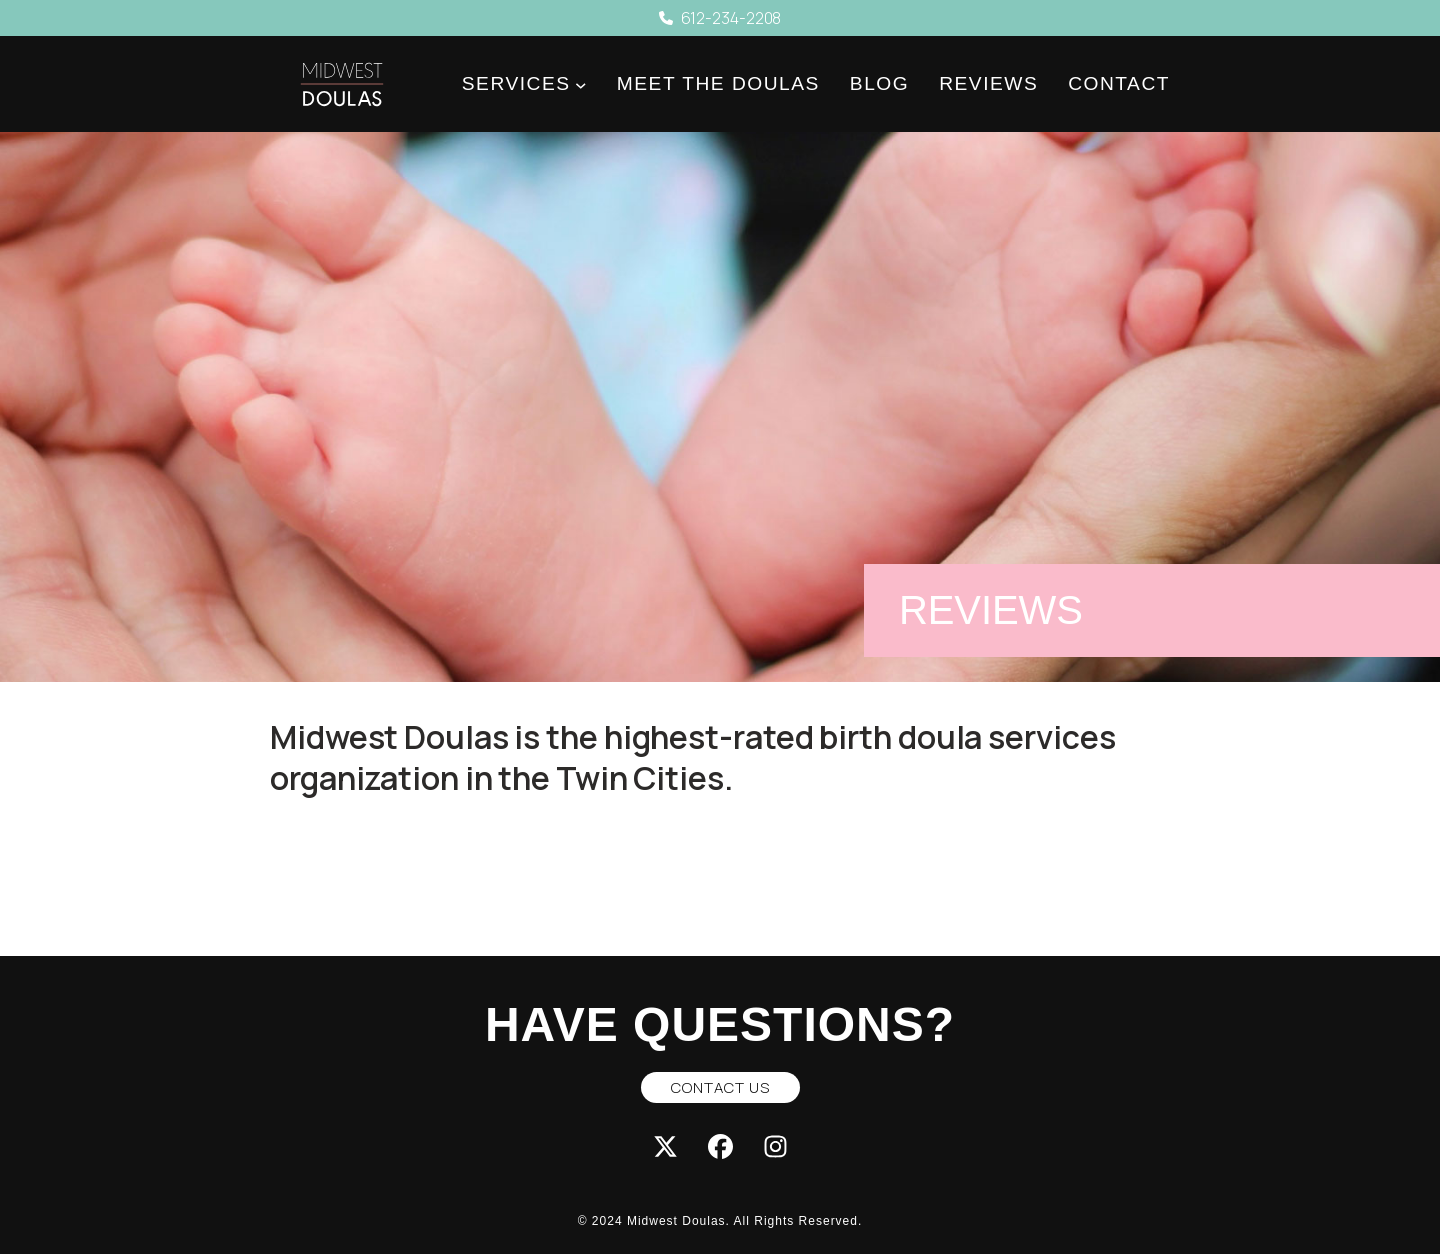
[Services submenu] (581, 85)
